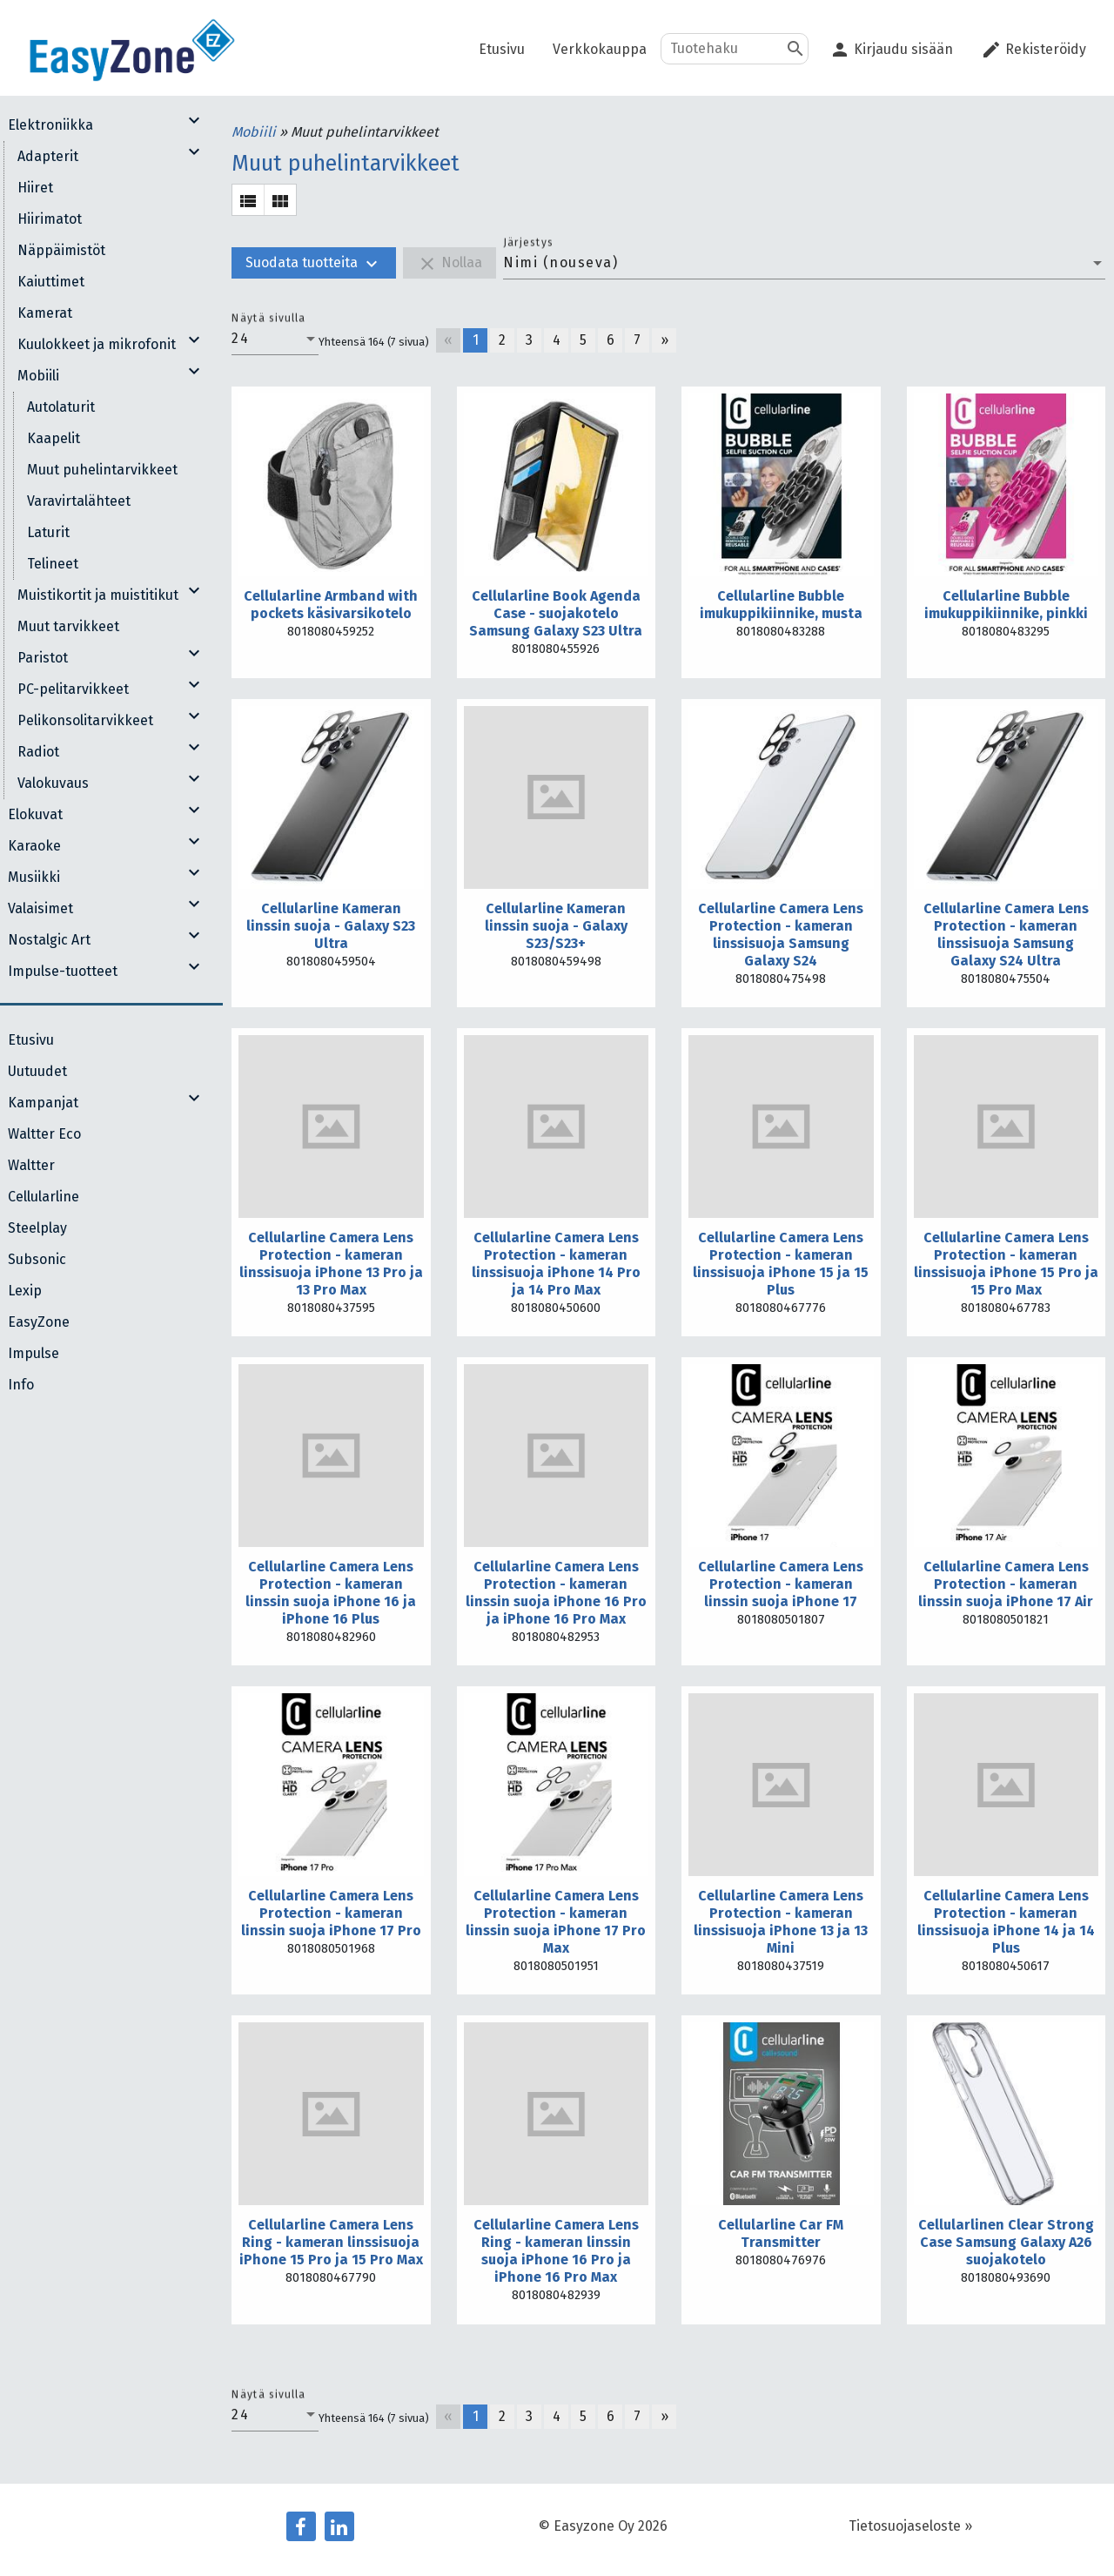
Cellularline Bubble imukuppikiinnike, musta (781, 605)
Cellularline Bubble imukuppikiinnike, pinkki (1006, 605)
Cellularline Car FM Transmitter (780, 2233)
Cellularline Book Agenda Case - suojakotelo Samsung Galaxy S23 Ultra (555, 613)
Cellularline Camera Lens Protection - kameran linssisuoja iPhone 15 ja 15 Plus (781, 1263)
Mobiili (255, 132)
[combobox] (804, 262)
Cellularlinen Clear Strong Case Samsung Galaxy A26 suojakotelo (1006, 2242)
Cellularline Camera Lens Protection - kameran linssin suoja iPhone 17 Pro (331, 1913)
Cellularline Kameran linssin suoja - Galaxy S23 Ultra (330, 926)
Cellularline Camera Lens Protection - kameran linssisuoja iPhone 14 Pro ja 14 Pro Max (556, 1263)
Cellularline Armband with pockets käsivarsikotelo (331, 605)
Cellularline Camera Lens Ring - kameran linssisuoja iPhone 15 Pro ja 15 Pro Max (331, 2242)
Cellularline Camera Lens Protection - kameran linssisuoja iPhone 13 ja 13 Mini (781, 1921)
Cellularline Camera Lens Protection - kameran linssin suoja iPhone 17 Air (1005, 1584)
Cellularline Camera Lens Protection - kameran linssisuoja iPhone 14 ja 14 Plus (1006, 1921)
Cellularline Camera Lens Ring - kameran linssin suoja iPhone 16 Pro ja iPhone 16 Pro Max (556, 2250)
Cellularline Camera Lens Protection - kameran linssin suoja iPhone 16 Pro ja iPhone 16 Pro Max (556, 1592)
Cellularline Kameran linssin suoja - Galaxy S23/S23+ (556, 926)
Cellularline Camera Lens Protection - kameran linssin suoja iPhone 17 (780, 1584)
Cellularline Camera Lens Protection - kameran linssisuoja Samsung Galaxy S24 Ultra (1006, 934)
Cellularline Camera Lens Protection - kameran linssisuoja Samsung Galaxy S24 (780, 934)
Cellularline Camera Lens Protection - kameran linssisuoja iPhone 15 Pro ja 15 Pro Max (1006, 1263)
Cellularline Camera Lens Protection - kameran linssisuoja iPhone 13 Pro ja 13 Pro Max (331, 1263)
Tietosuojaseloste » (910, 2526)
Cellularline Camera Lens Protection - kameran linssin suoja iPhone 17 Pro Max (556, 1921)
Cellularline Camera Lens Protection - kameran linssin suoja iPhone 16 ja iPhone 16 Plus (330, 1592)
